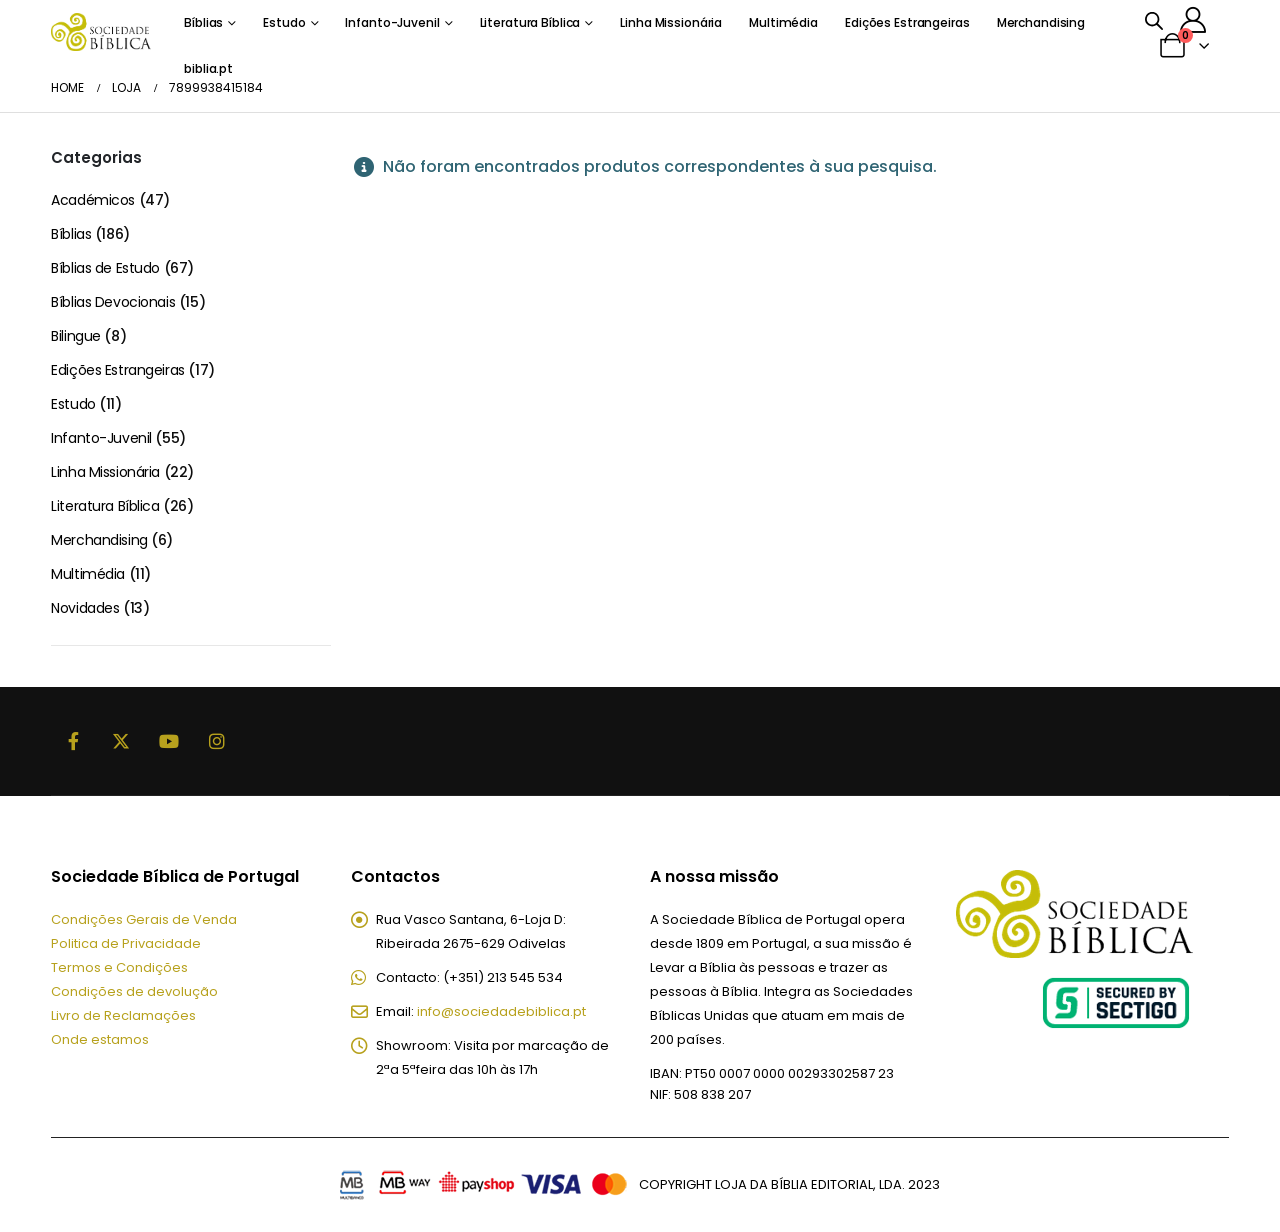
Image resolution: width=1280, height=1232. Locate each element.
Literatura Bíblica (530, 22)
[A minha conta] (1193, 20)
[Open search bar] (1154, 20)
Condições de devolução (134, 991)
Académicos (93, 200)
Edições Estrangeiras (907, 22)
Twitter (121, 741)
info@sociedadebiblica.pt (501, 1011)
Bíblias (203, 22)
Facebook (73, 741)
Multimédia (783, 22)
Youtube (169, 741)
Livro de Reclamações (123, 1015)
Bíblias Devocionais (113, 302)
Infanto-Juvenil (392, 22)
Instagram (217, 741)
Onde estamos (100, 1039)
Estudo (284, 22)
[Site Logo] (101, 31)
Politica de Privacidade (126, 943)
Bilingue (76, 336)
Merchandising (1041, 22)
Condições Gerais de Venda (144, 919)
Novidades (85, 608)
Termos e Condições (119, 967)
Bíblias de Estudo (105, 268)
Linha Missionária (671, 22)
